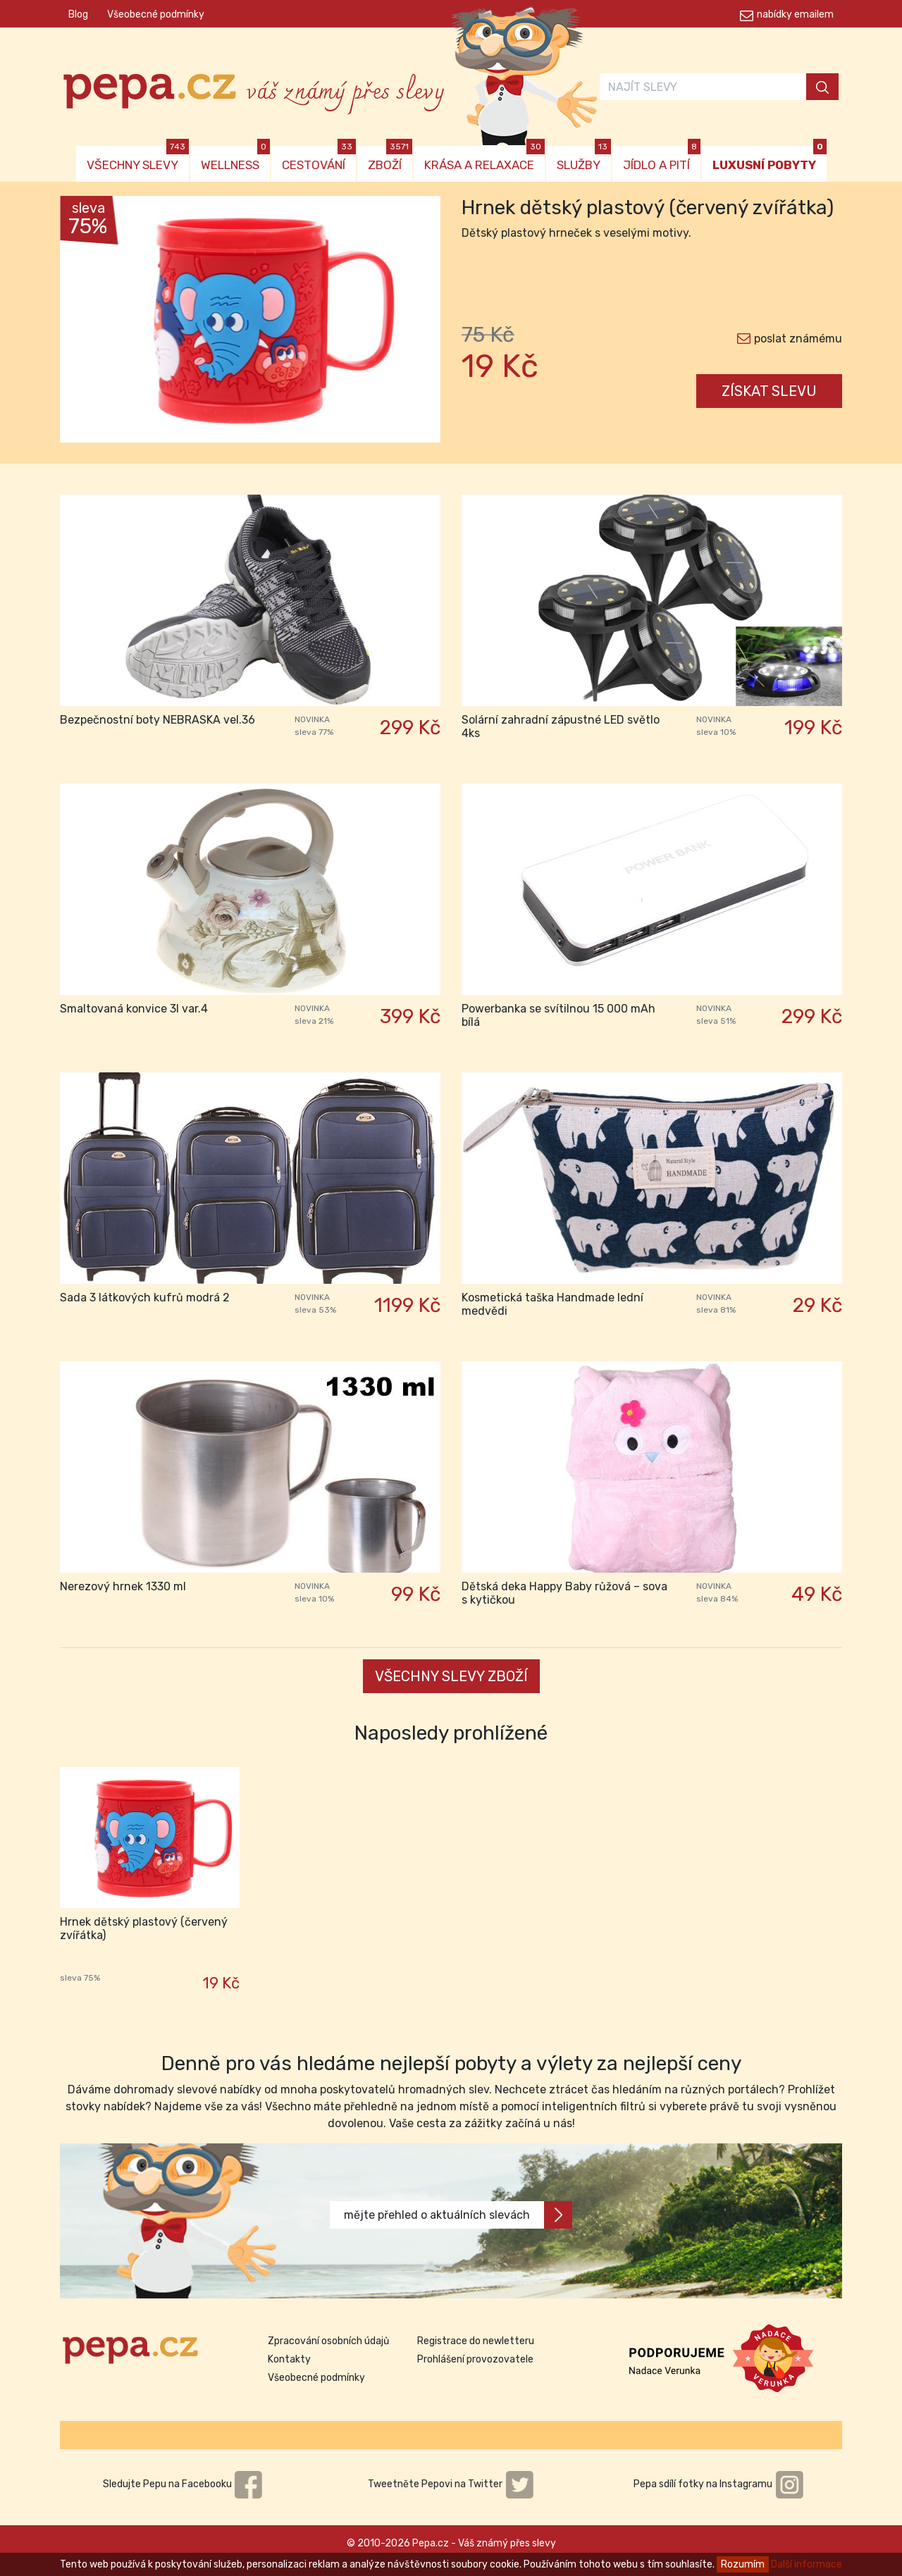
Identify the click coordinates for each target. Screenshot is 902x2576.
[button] (88, 323)
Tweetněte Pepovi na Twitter (451, 2484)
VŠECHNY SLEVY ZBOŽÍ (451, 1676)
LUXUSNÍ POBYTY (769, 159)
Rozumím (743, 2564)
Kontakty (289, 2359)
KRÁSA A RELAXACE (484, 159)
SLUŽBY (584, 159)
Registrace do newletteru (475, 2341)
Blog (78, 14)
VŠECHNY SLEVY (138, 159)
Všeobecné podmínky (155, 14)
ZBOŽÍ (390, 159)
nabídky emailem (795, 14)
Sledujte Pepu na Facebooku (183, 2484)
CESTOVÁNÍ (319, 159)
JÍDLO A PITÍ (661, 159)
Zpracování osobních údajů (328, 2341)
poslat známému (798, 338)
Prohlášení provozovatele (475, 2359)
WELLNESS (235, 159)
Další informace (806, 2564)
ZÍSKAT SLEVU (769, 391)
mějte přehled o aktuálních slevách (458, 2215)
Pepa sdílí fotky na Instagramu (719, 2484)
